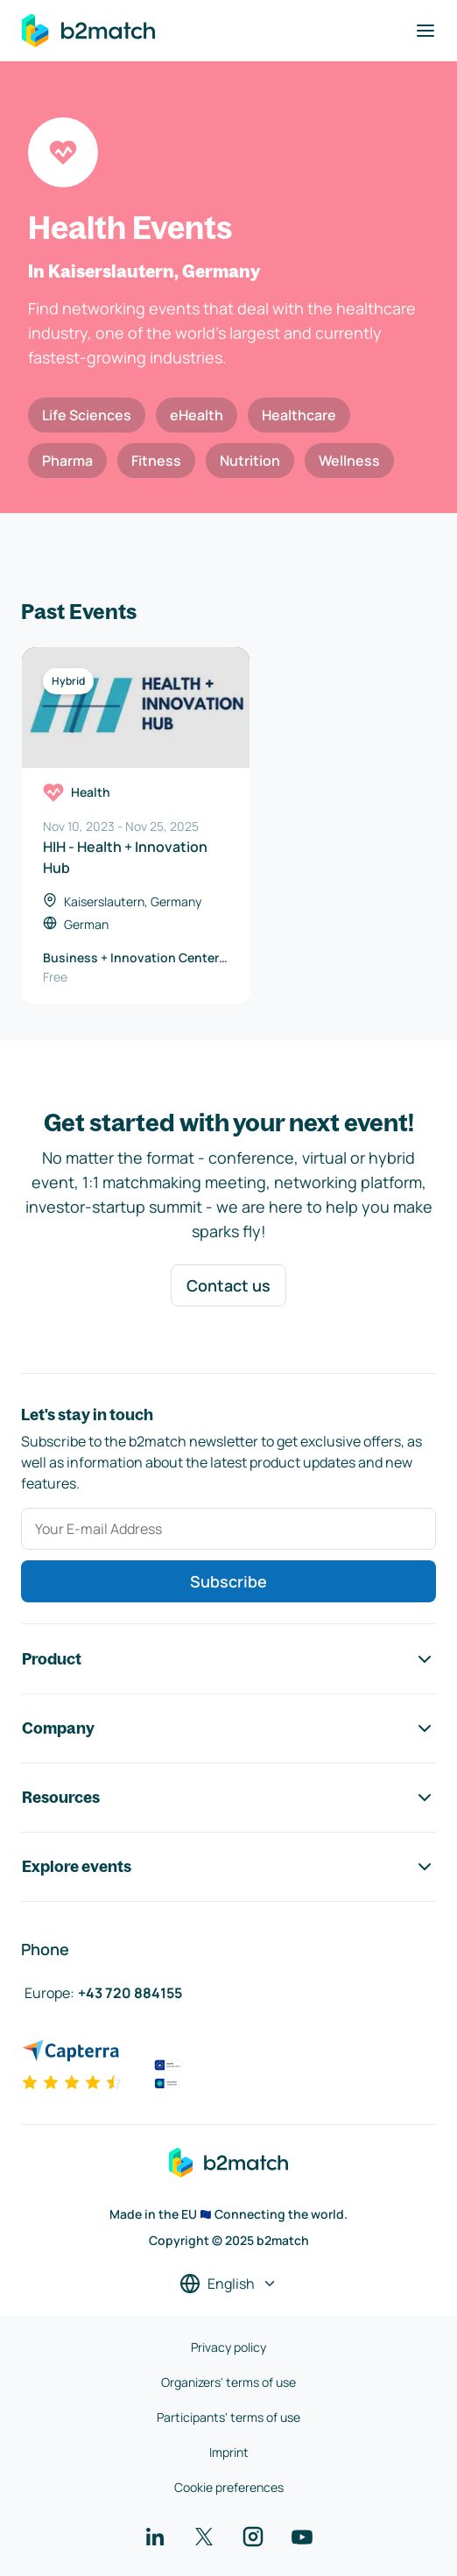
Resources (228, 1797)
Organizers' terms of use (228, 2382)
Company (228, 1728)
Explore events (228, 1866)
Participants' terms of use (228, 2417)
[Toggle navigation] (425, 31)
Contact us (228, 1285)
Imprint (229, 2452)
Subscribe (228, 1581)
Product (228, 1659)
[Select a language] (228, 2283)
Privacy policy (228, 2347)
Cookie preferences (229, 2487)
